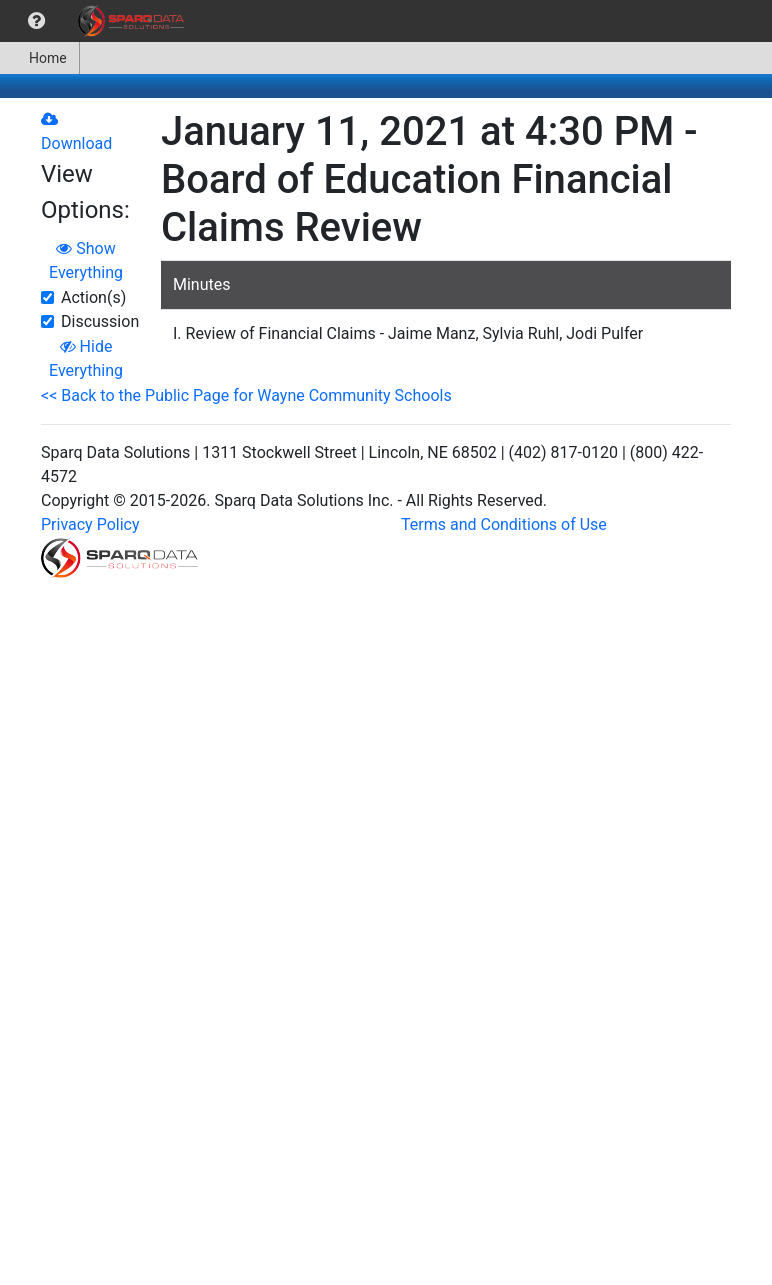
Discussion (100, 321)
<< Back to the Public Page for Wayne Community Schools (246, 395)
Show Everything (86, 260)
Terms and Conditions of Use (504, 524)
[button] (36, 21)
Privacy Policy (90, 524)
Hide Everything (86, 358)
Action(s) (93, 297)
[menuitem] (36, 21)
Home (39, 58)
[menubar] (97, 21)
